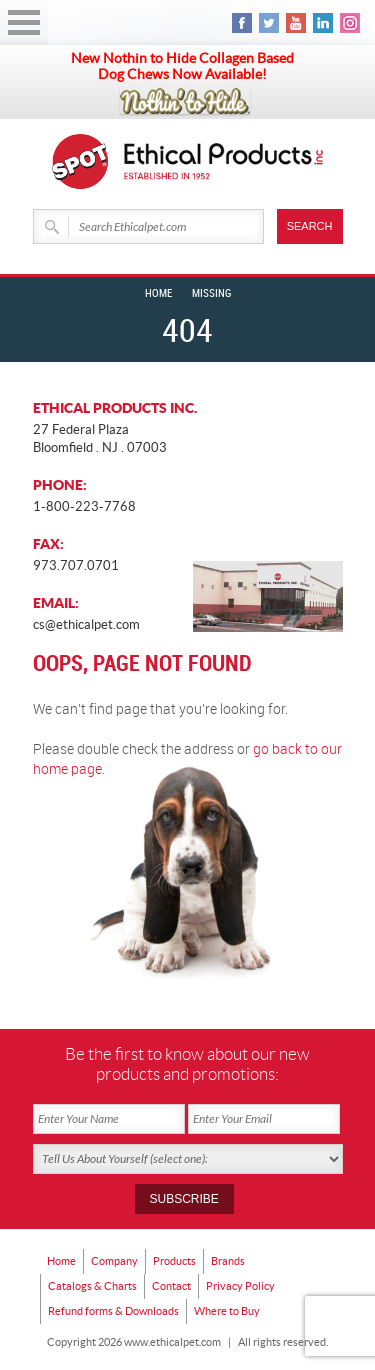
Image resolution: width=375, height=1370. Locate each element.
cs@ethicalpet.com (86, 624)
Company (114, 1261)
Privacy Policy (240, 1286)
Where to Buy (227, 1311)
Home (158, 294)
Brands (228, 1261)
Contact (171, 1286)
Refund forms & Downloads (113, 1311)
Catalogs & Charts (92, 1286)
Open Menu (24, 22)
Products (174, 1261)
